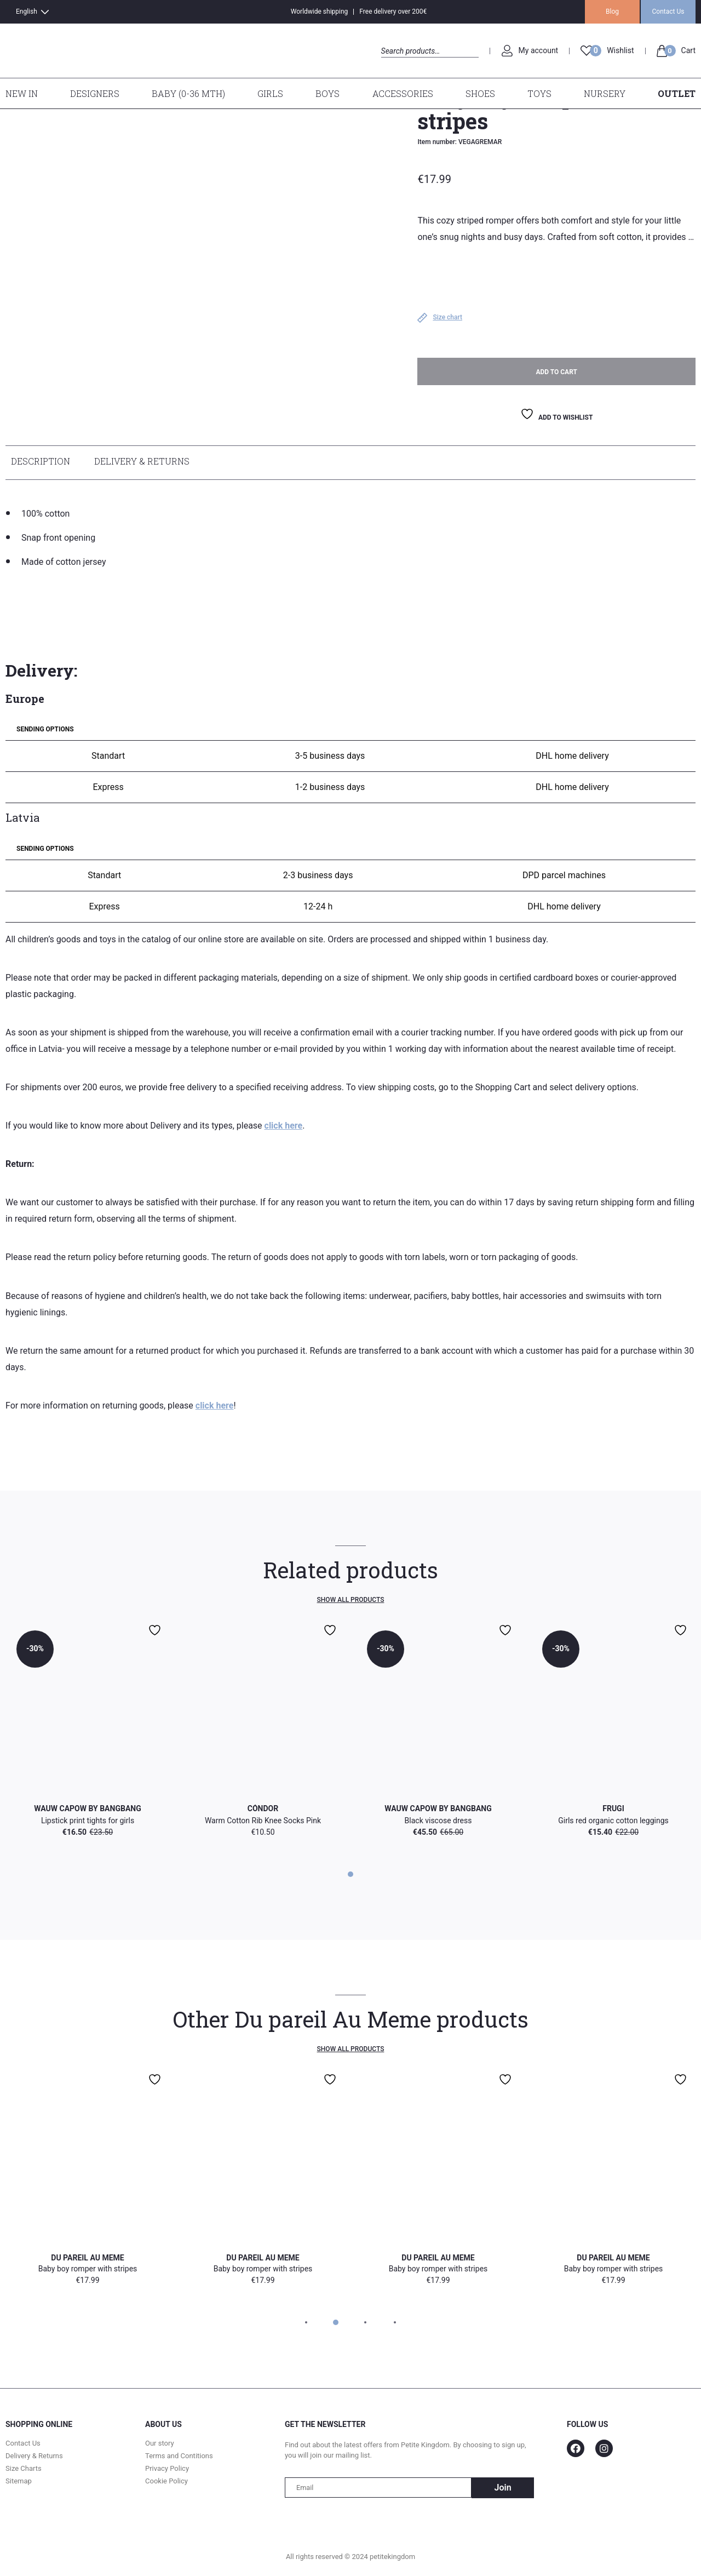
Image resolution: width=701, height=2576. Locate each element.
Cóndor (263, 1810)
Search (390, 63)
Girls (270, 93)
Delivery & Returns (141, 463)
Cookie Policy (166, 2483)
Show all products (350, 1602)
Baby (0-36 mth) (188, 93)
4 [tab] (395, 2324)
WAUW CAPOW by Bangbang (87, 1810)
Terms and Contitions (179, 2458)
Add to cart (556, 374)
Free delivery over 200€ (393, 11)
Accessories (402, 93)
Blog (612, 11)
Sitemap (18, 2483)
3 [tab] (365, 2324)
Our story (159, 2445)
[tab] (43, 465)
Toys (539, 93)
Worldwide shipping (319, 11)
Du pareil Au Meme (87, 2260)
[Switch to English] (21, 12)
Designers (94, 93)
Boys (327, 93)
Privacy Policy (167, 2470)
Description (40, 463)
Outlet (677, 93)
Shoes (480, 93)
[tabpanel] (350, 1730)
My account (539, 50)
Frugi (613, 1810)
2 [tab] (335, 2324)
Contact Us (668, 11)
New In (21, 93)
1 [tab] (350, 1876)
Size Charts (23, 2470)
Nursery (604, 93)
